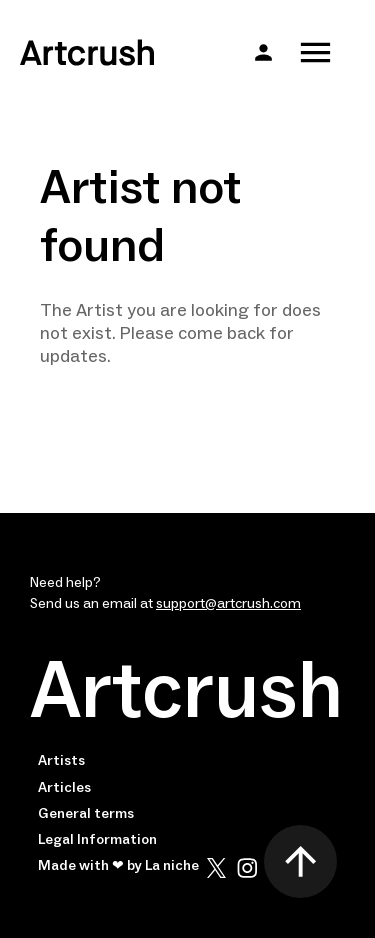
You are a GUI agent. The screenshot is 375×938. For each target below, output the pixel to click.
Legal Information (97, 840)
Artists (61, 761)
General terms (86, 814)
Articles (64, 788)
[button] (263, 52)
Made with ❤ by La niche (118, 866)
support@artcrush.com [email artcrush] (228, 604)
